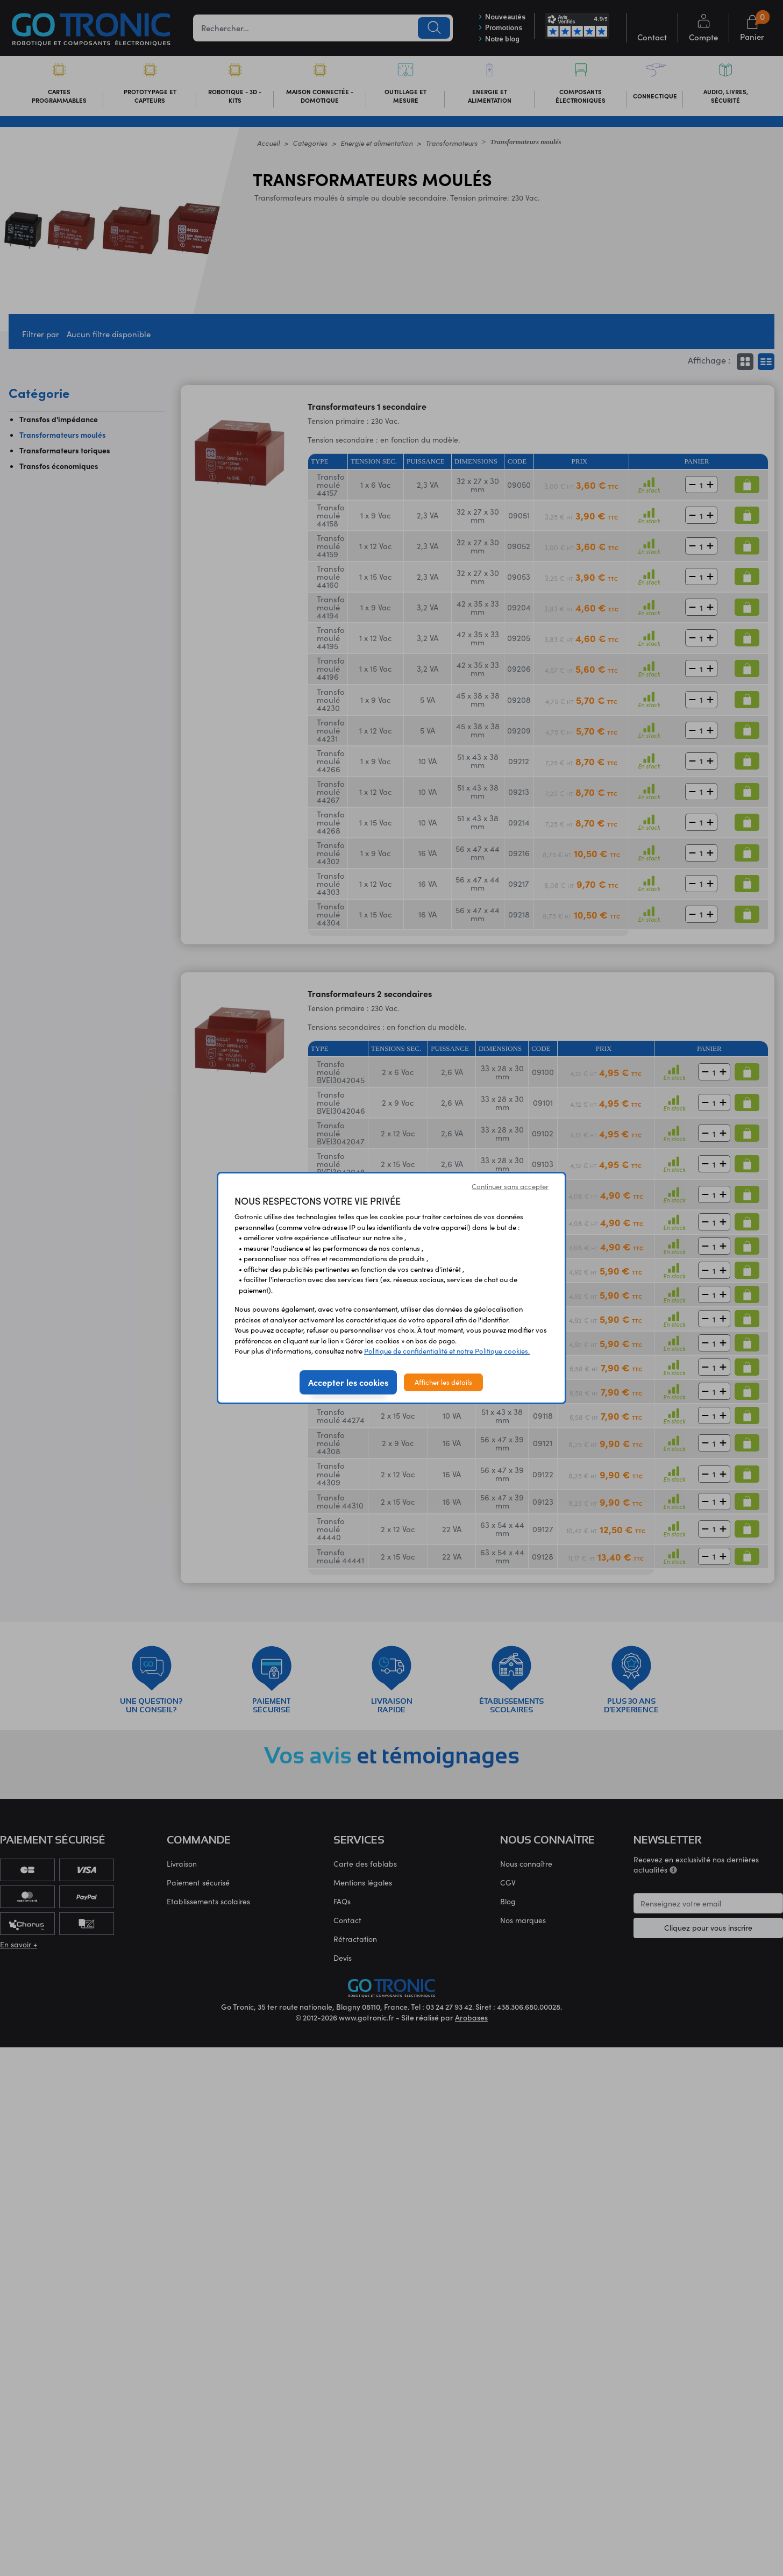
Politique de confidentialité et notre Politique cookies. (447, 1351)
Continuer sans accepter (510, 1186)
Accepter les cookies (348, 1382)
